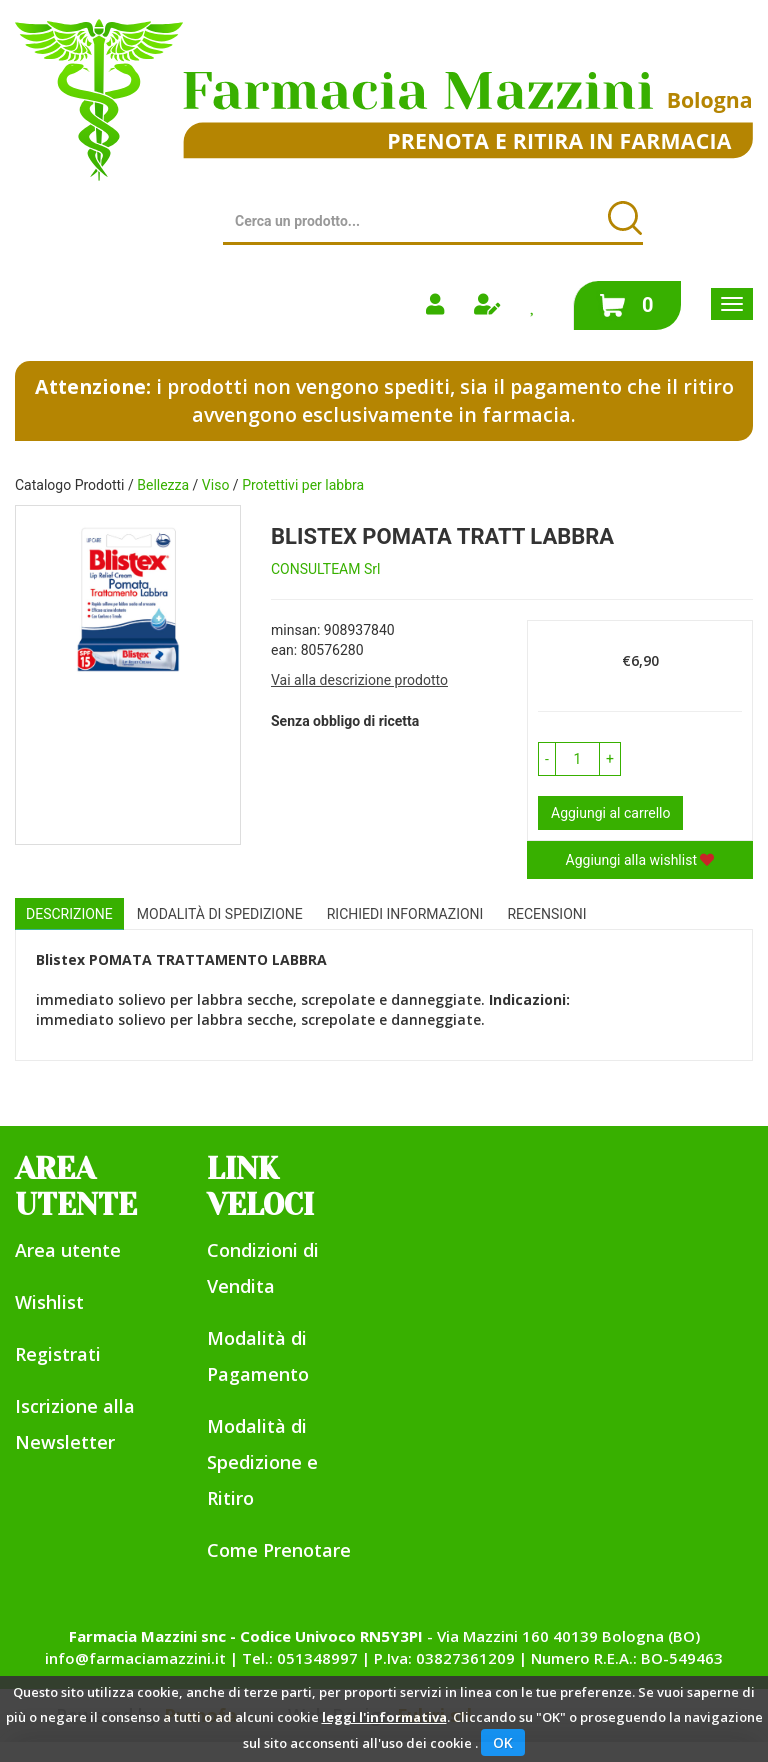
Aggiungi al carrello (610, 813)
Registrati (58, 1354)
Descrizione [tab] (69, 914)
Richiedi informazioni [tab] (405, 914)
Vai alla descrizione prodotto (359, 680)
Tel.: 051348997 (300, 1658)
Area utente (68, 1250)
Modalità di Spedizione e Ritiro (262, 1462)
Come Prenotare (279, 1550)
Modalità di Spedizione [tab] (220, 914)
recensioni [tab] (546, 914)
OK (503, 1742)
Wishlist (49, 1302)
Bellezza (163, 485)
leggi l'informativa (384, 1717)
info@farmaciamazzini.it (135, 1658)
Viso (216, 485)
